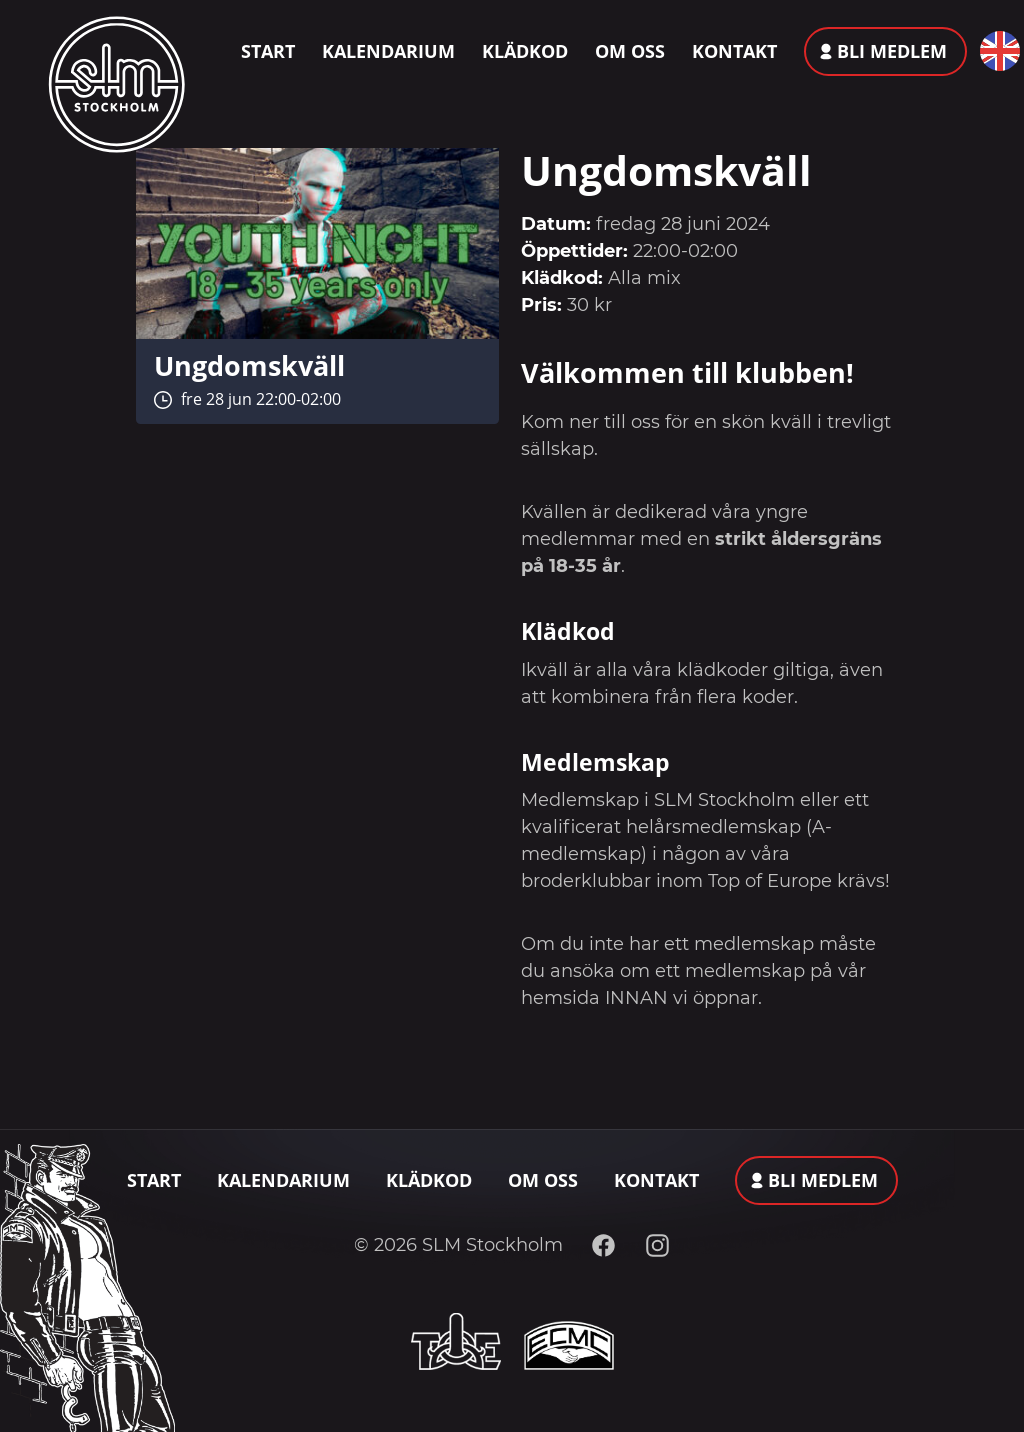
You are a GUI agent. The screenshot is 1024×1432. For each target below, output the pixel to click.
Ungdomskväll (249, 365)
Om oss (630, 51)
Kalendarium (388, 51)
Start (268, 51)
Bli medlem (892, 51)
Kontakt (734, 51)
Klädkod (525, 51)
